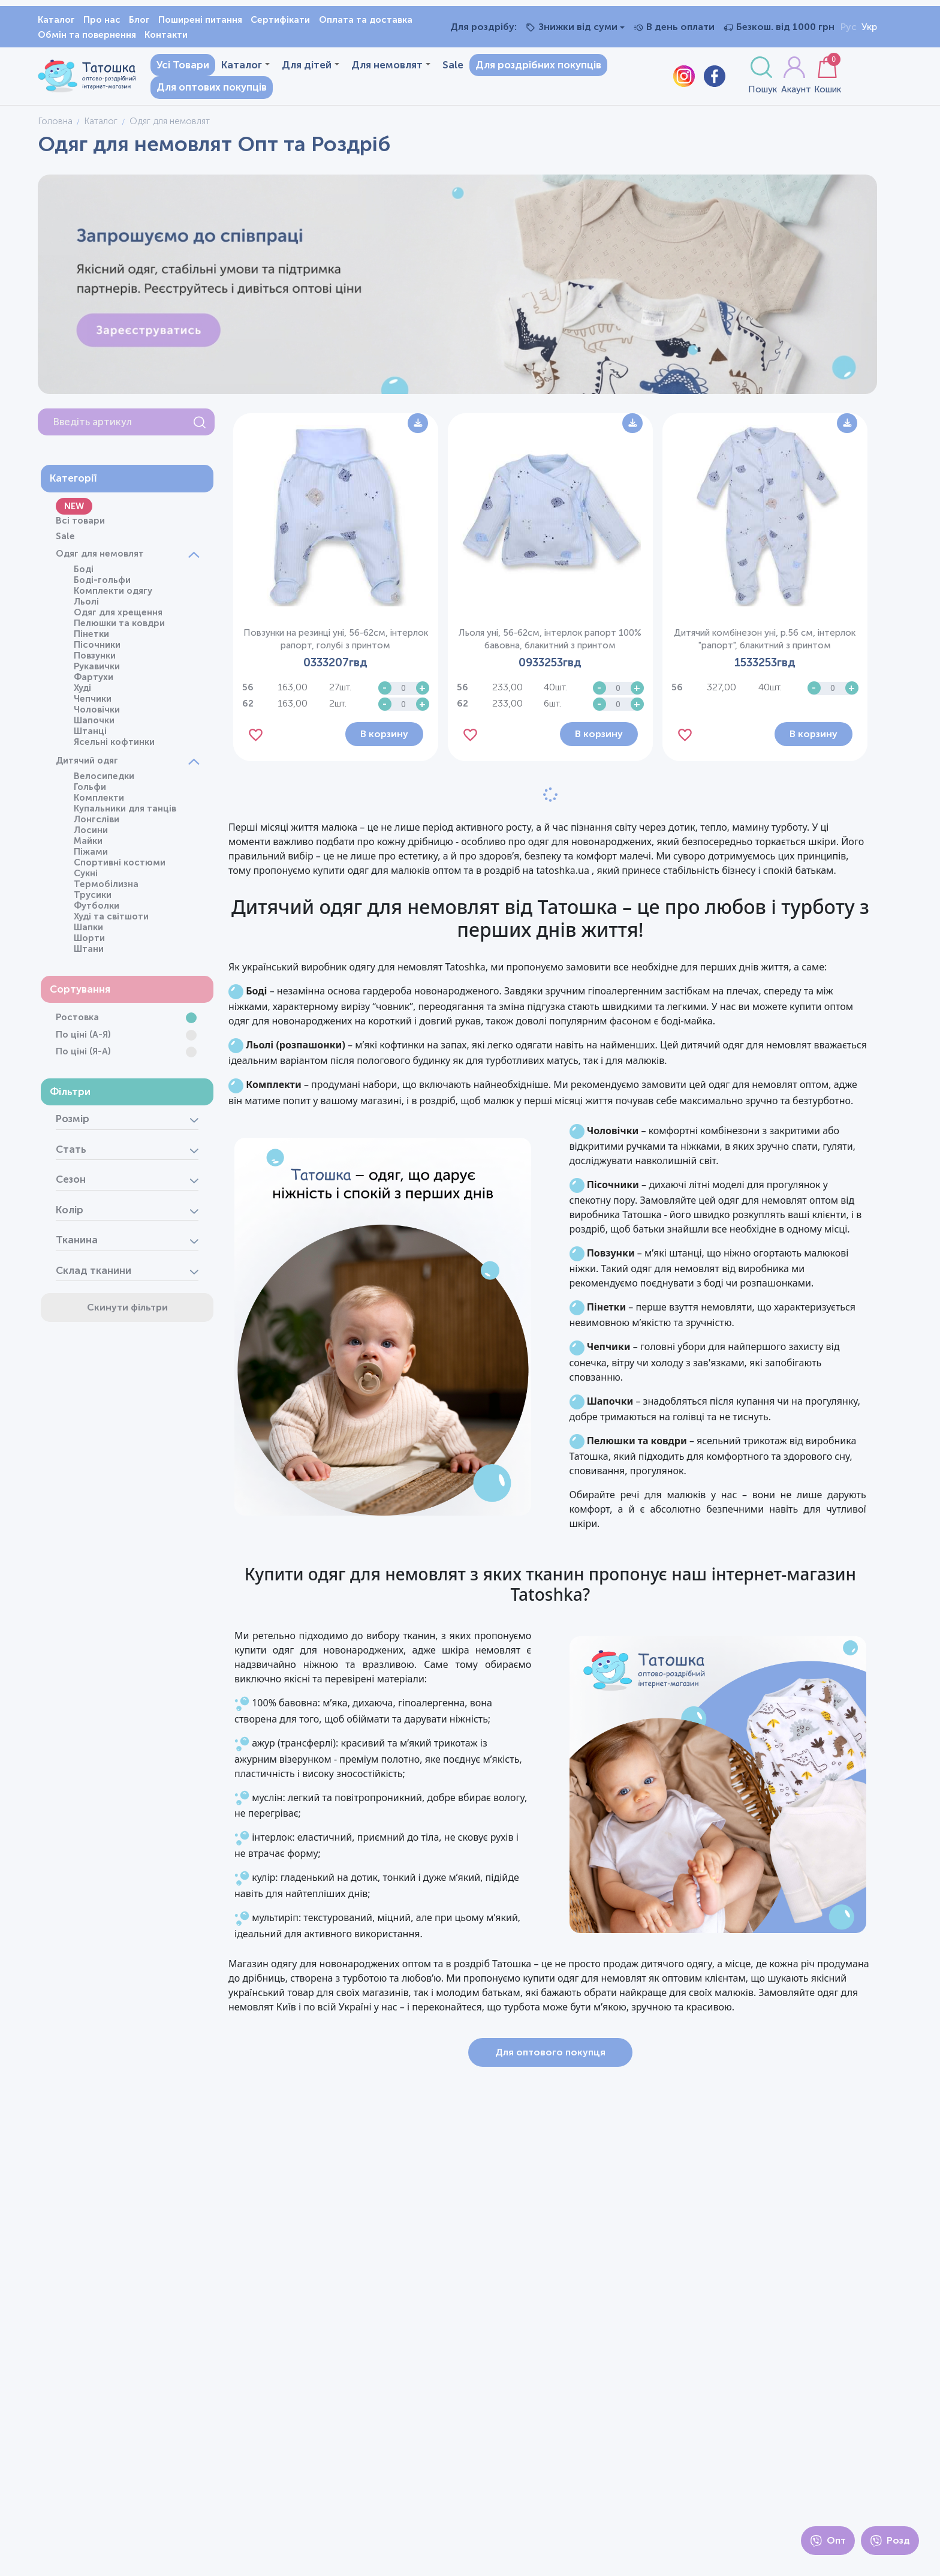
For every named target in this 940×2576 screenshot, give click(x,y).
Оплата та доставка (365, 19)
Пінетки (88, 638)
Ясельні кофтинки (111, 746)
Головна (55, 125)
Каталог (56, 19)
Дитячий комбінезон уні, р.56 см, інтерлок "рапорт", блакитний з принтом (768, 635)
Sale (445, 67)
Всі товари (77, 524)
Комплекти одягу (110, 595)
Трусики (90, 899)
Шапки (85, 931)
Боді (81, 573)
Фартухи (90, 681)
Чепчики (90, 703)
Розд (890, 2541)
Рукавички (94, 670)
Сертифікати (280, 19)
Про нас (101, 19)
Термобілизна (103, 888)
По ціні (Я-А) (80, 1056)
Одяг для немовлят (97, 558)
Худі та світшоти (108, 920)
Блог (139, 19)
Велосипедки (101, 780)
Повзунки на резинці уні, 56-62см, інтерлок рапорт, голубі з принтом (355, 635)
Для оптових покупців (204, 89)
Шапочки (91, 724)
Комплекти (96, 801)
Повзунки (92, 659)
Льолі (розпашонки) (319, 1055)
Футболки (93, 909)
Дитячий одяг (84, 765)
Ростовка (74, 1022)
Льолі (83, 605)
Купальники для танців (122, 812)
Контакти (166, 34)
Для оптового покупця (562, 2091)
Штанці (87, 735)
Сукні (83, 877)
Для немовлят (383, 67)
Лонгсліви (93, 823)
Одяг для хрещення (115, 616)
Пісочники (94, 649)
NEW (71, 510)
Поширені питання (200, 19)
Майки (85, 845)
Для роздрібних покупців (530, 67)
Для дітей (303, 67)
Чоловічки (94, 713)
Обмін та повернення (87, 34)
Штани (86, 953)
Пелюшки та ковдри (116, 627)
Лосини (88, 834)
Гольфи (87, 791)
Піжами (88, 855)
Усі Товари (175, 67)
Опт (828, 2541)
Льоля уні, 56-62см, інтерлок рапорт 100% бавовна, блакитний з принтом (562, 635)
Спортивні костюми (116, 866)
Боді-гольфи (99, 584)
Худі (79, 692)
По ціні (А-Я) (80, 1038)
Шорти (86, 942)
